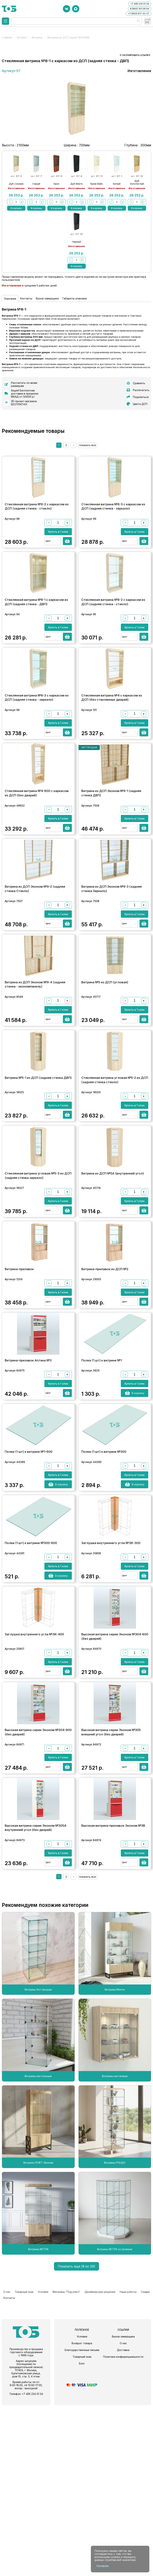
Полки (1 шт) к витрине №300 (103, 1578)
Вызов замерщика (47, 298)
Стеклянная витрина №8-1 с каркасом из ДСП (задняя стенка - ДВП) (36, 616)
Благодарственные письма (82, 2520)
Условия (38, 2470)
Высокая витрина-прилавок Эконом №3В (113, 2001)
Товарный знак (21, 2470)
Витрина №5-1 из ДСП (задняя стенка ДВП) (38, 1154)
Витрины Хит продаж (38, 2169)
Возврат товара (82, 2513)
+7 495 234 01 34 (139, 3)
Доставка (123, 2520)
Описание (10, 298)
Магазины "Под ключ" (59, 2470)
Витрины (37, 37)
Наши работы (117, 2470)
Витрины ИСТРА (38, 2428)
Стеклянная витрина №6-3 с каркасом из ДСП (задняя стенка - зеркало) (113, 508)
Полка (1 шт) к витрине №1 (101, 1474)
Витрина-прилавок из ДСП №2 (104, 1370)
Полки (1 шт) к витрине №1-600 (28, 1578)
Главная (7, 37)
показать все (87, 437)
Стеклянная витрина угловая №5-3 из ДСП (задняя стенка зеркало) (38, 1264)
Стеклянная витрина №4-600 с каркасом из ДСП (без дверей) (37, 832)
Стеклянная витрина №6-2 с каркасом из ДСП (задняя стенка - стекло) (37, 508)
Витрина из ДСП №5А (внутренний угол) (112, 1262)
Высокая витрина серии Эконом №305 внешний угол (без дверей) (111, 1896)
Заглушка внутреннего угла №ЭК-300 (110, 1681)
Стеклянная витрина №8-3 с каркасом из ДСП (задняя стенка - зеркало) (37, 724)
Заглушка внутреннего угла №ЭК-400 (34, 1785)
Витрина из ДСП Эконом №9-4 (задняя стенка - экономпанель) (35, 1048)
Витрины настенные (115, 2255)
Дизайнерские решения (91, 2470)
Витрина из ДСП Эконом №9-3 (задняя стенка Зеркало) (111, 940)
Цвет (48, 546)
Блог (82, 2534)
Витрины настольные (38, 2255)
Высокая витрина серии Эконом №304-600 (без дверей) (114, 1787)
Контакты (26, 298)
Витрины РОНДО (114, 2342)
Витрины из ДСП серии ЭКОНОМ (68, 37)
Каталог (22, 37)
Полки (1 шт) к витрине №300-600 (31, 1681)
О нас (5, 2470)
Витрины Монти (115, 2169)
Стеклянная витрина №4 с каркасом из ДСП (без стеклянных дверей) (111, 724)
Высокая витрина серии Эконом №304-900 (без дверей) (38, 1896)
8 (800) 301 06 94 (139, 8)
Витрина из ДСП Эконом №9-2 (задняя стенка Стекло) (35, 940)
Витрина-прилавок (19, 1370)
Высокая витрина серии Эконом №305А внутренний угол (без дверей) (35, 2004)
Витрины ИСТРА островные (114, 2428)
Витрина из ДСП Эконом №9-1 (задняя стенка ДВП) (111, 832)
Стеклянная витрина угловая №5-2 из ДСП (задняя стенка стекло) (114, 1156)
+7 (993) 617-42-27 (138, 13)
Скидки (132, 2470)
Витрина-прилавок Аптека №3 (28, 1474)
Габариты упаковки (74, 298)
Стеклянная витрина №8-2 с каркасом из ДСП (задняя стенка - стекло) (113, 616)
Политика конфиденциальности (123, 2527)
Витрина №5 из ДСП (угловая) (104, 1046)
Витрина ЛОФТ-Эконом (38, 2342)
